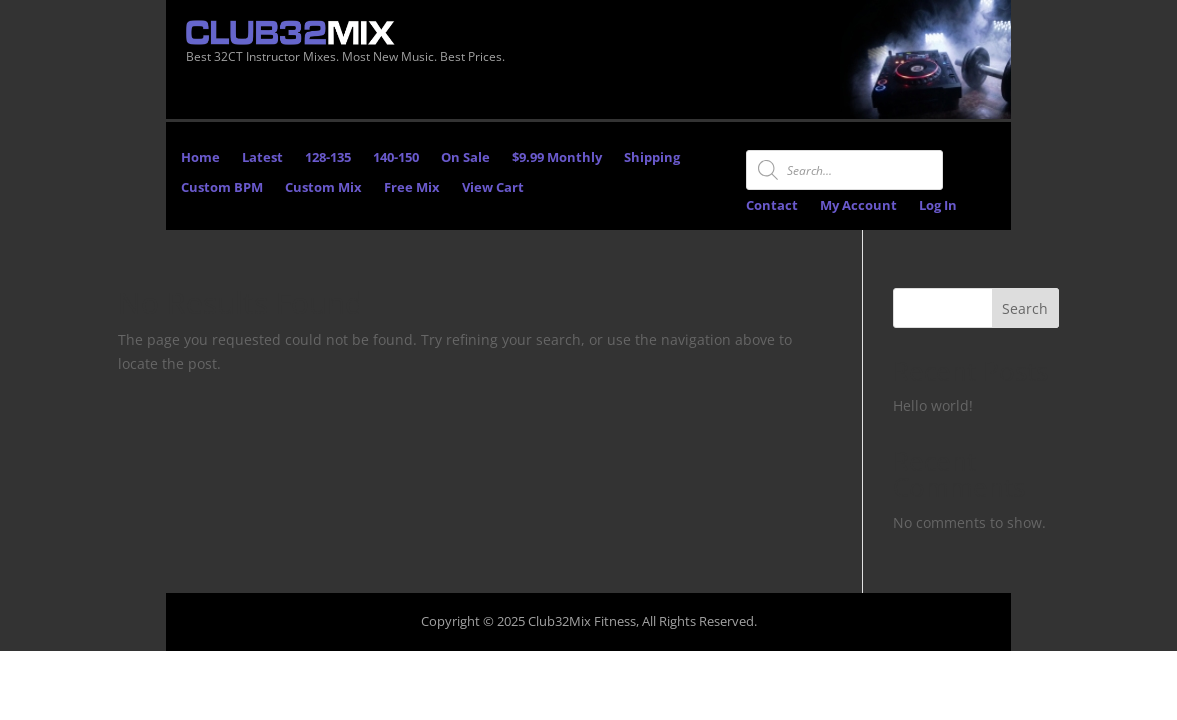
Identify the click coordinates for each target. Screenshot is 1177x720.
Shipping (652, 158)
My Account (858, 206)
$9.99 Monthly (557, 158)
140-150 (396, 158)
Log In (938, 206)
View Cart (493, 188)
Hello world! (933, 405)
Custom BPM (222, 188)
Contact (772, 206)
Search (1025, 308)
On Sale (465, 158)
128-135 (328, 158)
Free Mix (412, 188)
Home (200, 158)
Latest (262, 158)
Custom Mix (323, 188)
